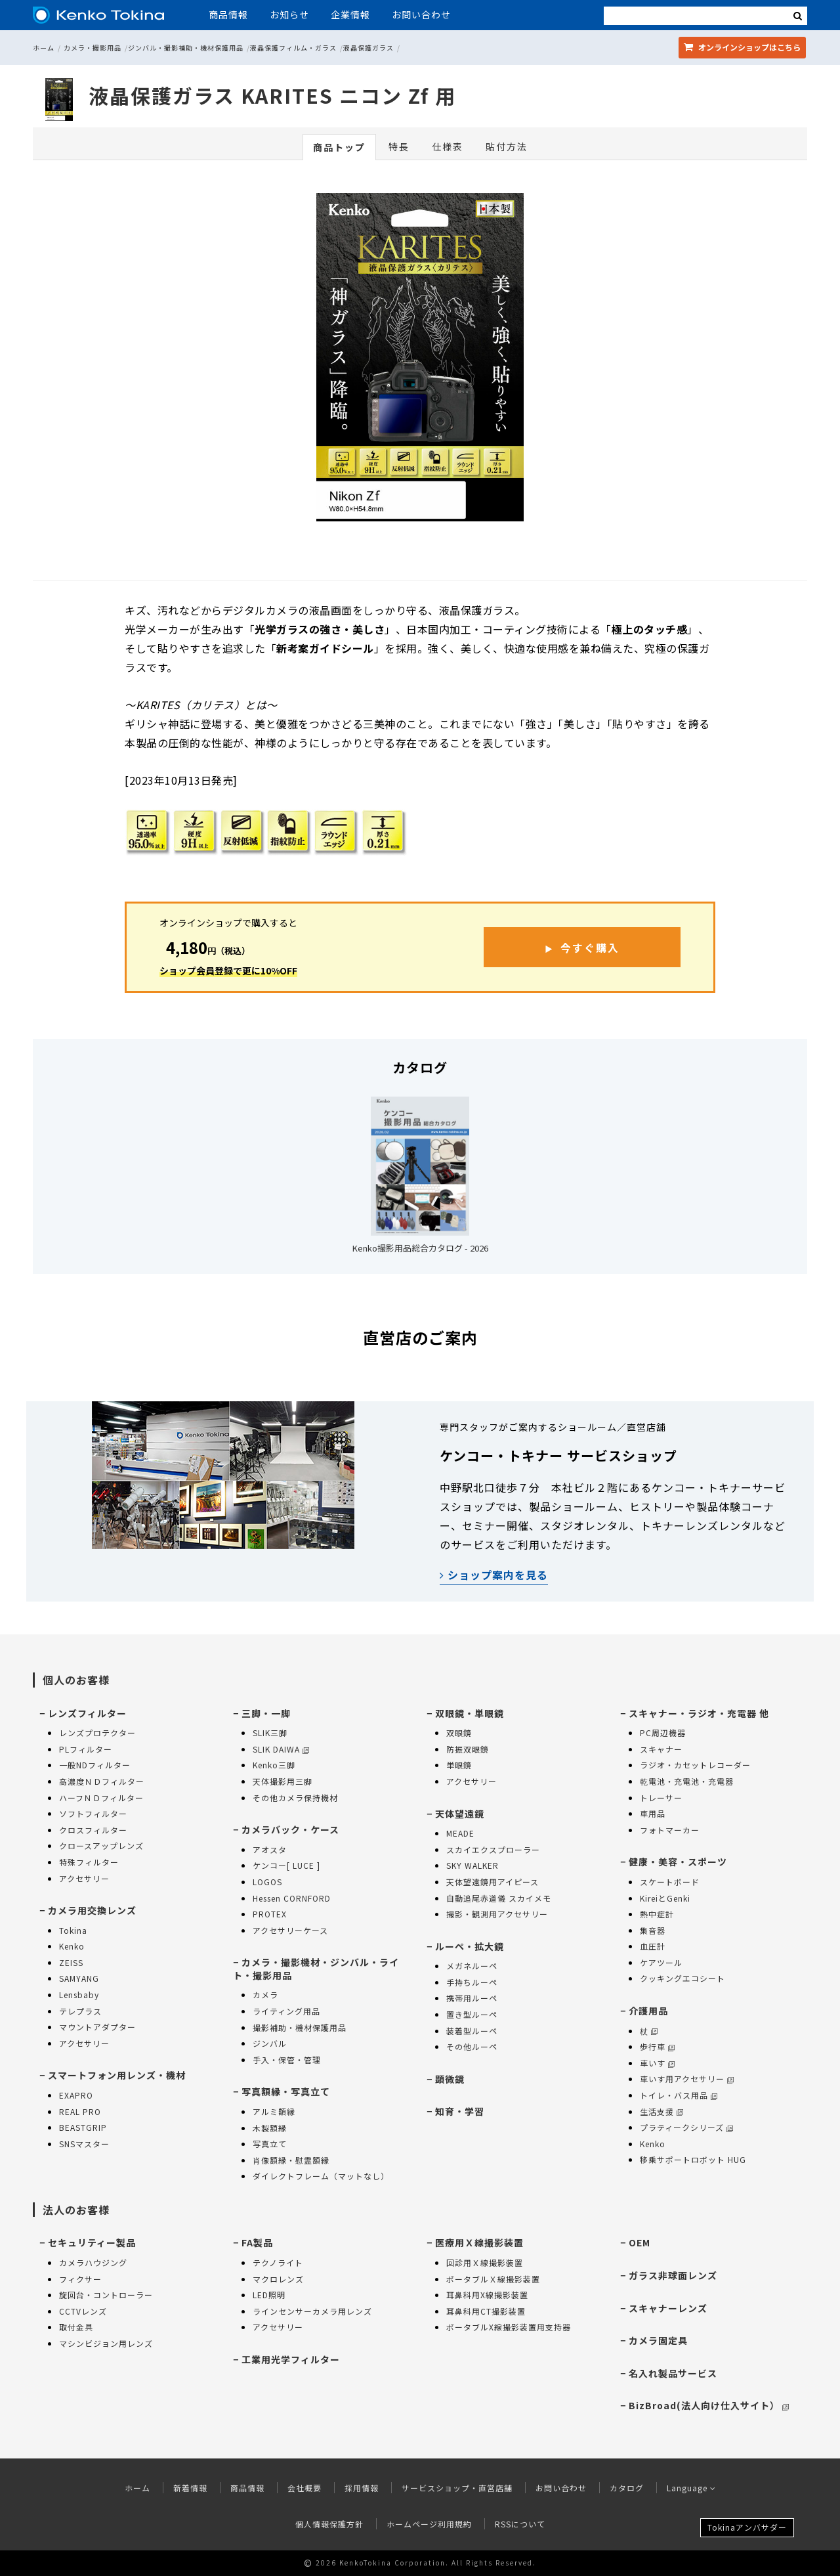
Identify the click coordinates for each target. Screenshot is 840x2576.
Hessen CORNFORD (292, 1898)
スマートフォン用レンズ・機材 (117, 2075)
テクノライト (278, 2262)
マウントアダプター (97, 2026)
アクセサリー (84, 1878)
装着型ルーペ (471, 2030)
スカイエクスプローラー (493, 1849)
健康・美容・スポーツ (678, 1861)
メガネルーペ (471, 1965)
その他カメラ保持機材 (295, 1797)
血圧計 (652, 1946)
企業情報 (350, 14)
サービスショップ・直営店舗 (457, 2487)
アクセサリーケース (290, 1930)
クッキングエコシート (682, 1978)
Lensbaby (79, 1994)
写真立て (270, 2143)
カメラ (265, 1994)
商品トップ (339, 147)
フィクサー (80, 2278)
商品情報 (228, 14)
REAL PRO (80, 2111)
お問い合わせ (421, 14)
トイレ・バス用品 (678, 2095)
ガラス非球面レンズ (673, 2275)
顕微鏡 (450, 2078)
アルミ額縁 (274, 2111)
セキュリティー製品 (92, 2242)
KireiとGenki (665, 1898)
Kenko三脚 (274, 1764)
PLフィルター (85, 1749)
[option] (420, 360)
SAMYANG (79, 1978)
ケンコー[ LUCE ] (286, 1865)
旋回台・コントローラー (106, 2294)
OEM (639, 2242)
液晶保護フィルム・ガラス (293, 48)
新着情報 (190, 2487)
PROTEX (270, 1913)
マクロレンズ (278, 2278)
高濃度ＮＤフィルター (101, 1781)
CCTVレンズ (83, 2311)
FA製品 (257, 2242)
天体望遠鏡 (459, 1813)
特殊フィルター (89, 1861)
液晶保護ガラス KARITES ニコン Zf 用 (272, 95)
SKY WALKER (472, 1865)
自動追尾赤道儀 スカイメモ (498, 1898)
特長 (399, 146)
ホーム (43, 48)
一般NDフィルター (95, 1764)
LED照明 (269, 2294)
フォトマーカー (670, 1829)
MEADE (460, 1833)
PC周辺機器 (663, 1732)
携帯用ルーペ (471, 1997)
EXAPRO (76, 2095)
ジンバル (270, 2043)
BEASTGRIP (83, 2127)
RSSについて (520, 2523)
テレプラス (80, 2011)
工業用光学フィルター (291, 2359)
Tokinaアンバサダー (747, 2527)
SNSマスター (84, 2143)
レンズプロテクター (97, 1732)
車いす (657, 2062)
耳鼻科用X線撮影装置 (487, 2294)
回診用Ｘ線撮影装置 (484, 2262)
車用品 (652, 1813)
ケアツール (661, 1962)
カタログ (627, 2487)
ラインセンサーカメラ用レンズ (312, 2311)
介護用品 (648, 2010)
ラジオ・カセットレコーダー (695, 1764)
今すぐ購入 (590, 947)
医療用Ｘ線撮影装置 (479, 2242)
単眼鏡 (459, 1764)
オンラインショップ (742, 47)
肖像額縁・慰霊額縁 (291, 2160)
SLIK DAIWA (281, 1749)
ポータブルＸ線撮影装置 (493, 2278)
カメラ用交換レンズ (92, 1910)
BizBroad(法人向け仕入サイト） (709, 2405)
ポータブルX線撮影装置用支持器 (508, 2326)
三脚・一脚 (266, 1713)
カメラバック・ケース (290, 1829)
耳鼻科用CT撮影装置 (486, 2311)
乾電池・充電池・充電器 (687, 1781)
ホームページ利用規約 (429, 2523)
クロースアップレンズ (101, 1845)
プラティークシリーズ (686, 2127)
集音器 (652, 1930)
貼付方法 (507, 146)
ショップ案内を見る (494, 1575)
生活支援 (661, 2111)
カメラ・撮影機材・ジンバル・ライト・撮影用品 (316, 1968)
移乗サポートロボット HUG (693, 2159)
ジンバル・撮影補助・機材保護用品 (185, 48)
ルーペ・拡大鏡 (469, 1946)
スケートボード (670, 1881)
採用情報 (362, 2487)
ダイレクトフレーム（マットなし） (321, 2175)
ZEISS (71, 1962)
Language (691, 2487)
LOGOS (267, 1881)
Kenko (72, 1946)
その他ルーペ (471, 2046)
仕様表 (447, 146)
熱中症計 (657, 1913)
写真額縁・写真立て (286, 2091)
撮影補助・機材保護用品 (299, 2027)
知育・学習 (459, 2111)
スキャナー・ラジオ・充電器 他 (699, 1713)
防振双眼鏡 (467, 1749)
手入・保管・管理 (287, 2059)
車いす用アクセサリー (687, 2078)
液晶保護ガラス (368, 48)
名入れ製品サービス (673, 2373)
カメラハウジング (93, 2262)
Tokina (73, 1930)
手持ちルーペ (471, 1982)
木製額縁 (270, 2127)
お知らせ (289, 14)
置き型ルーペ (471, 2014)
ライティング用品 (286, 2011)
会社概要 (304, 2487)
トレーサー (661, 1797)
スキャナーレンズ (668, 2308)
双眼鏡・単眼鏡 (469, 1713)
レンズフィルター (87, 1713)
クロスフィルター (93, 1829)
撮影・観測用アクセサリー (497, 1913)
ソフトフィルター (93, 1813)
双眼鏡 (459, 1732)
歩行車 (657, 2046)
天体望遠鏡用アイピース (492, 1881)
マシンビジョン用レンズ (106, 2343)
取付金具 (76, 2326)
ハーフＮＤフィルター (101, 1797)
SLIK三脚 (270, 1732)
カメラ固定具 (658, 2340)
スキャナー (661, 1749)
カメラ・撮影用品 (92, 48)
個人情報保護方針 (329, 2523)
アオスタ (270, 1849)
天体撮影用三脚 (282, 1781)
